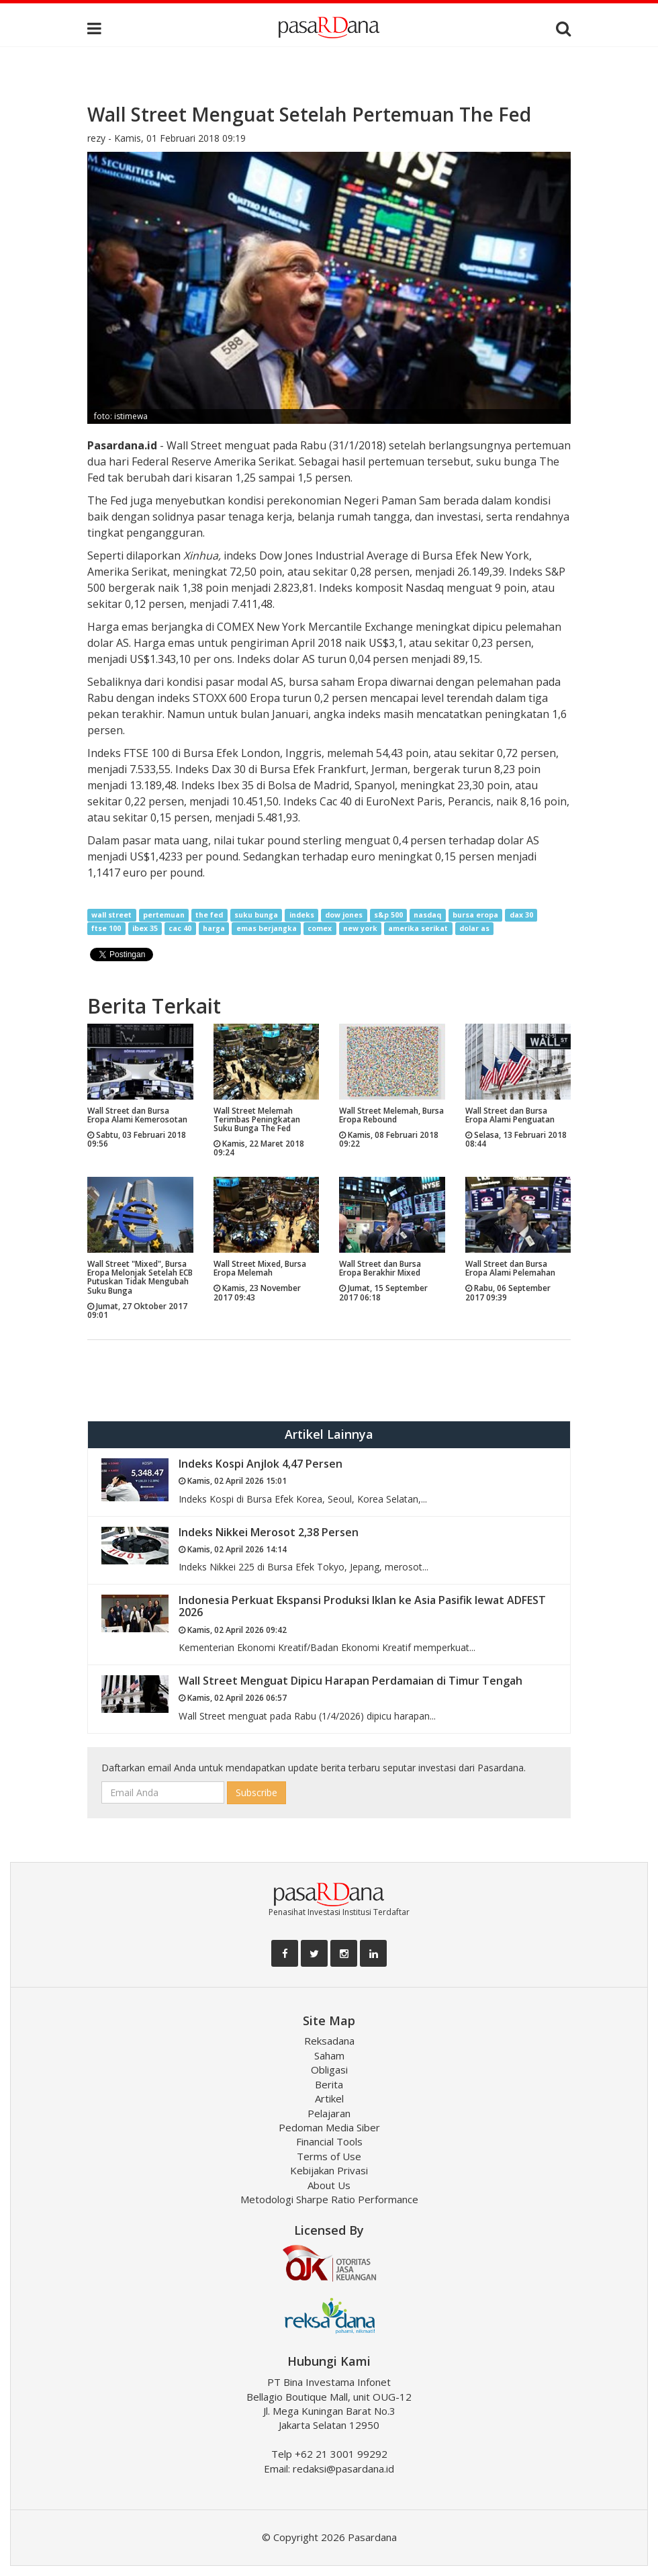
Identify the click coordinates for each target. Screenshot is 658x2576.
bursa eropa (475, 915)
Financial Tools (329, 2141)
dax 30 (521, 915)
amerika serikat (418, 928)
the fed (209, 915)
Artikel (329, 2098)
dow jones (344, 915)
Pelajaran (329, 2113)
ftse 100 (106, 928)
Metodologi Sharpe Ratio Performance (329, 2199)
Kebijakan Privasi (329, 2170)
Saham (329, 2055)
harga (214, 928)
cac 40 (180, 928)
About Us (329, 2185)
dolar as (474, 928)
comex (320, 928)
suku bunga (256, 915)
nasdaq (427, 915)
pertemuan (164, 915)
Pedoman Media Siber (329, 2127)
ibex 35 (145, 928)
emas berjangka (266, 928)
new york (360, 928)
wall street (111, 915)
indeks (301, 915)
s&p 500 (388, 915)
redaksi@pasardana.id (343, 2468)
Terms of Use (329, 2156)
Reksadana (329, 2040)
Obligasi (329, 2069)
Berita (329, 2084)
